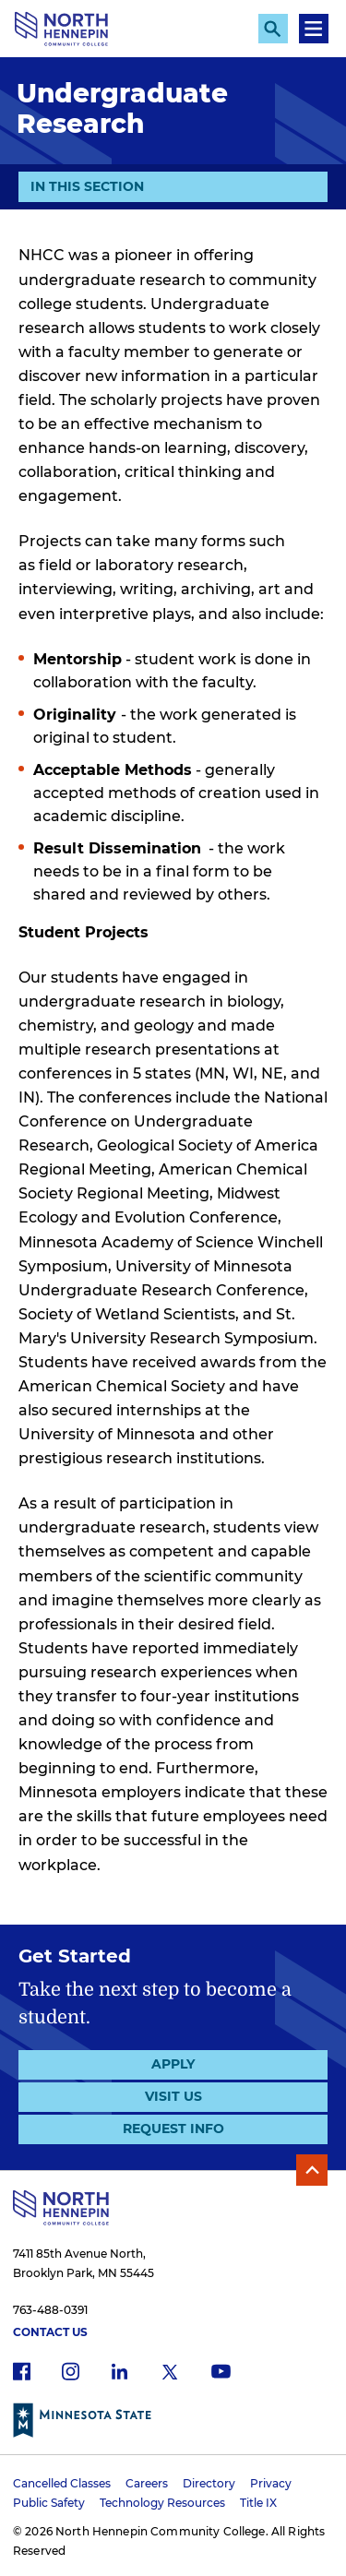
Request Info (173, 2128)
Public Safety (49, 2503)
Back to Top (312, 2170)
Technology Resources (162, 2503)
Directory (209, 2483)
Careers (146, 2483)
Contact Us (50, 2332)
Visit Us (173, 2096)
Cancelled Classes (62, 2483)
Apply (173, 2064)
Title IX (258, 2503)
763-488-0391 (50, 2310)
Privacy (271, 2483)
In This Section (87, 185)
